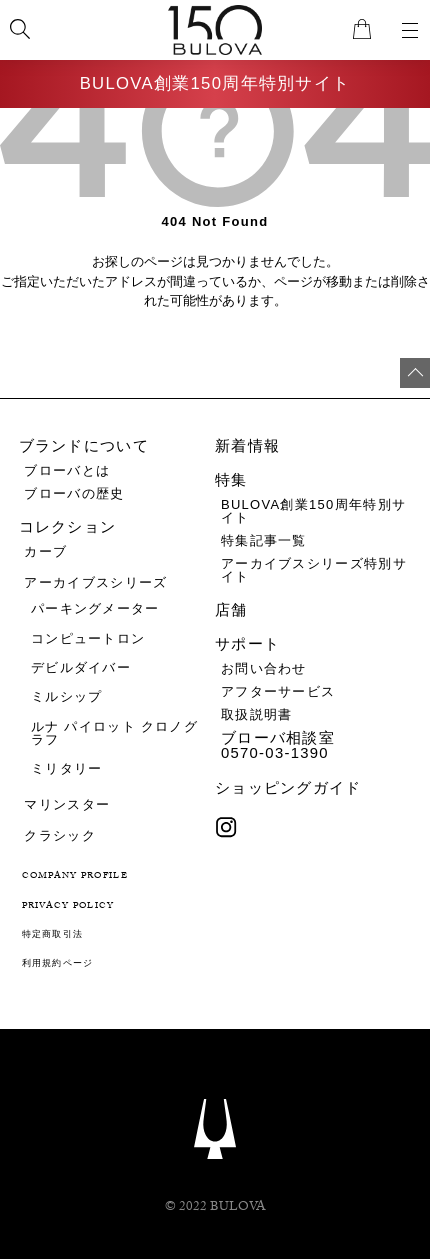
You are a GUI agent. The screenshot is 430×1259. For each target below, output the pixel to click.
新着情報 (247, 446)
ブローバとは (67, 470)
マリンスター (67, 804)
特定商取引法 (53, 935)
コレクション (68, 527)
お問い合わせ (264, 668)
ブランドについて (84, 446)
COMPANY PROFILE (75, 876)
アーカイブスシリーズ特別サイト (314, 570)
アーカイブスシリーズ (95, 582)
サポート (247, 644)
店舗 (231, 610)
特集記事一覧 (264, 540)
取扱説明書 (257, 714)
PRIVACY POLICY (68, 906)
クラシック (60, 835)
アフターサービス (278, 691)
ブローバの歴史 (74, 493)
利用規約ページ (58, 964)
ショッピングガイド (288, 788)
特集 (231, 480)
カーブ (45, 551)
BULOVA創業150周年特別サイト (215, 84)
